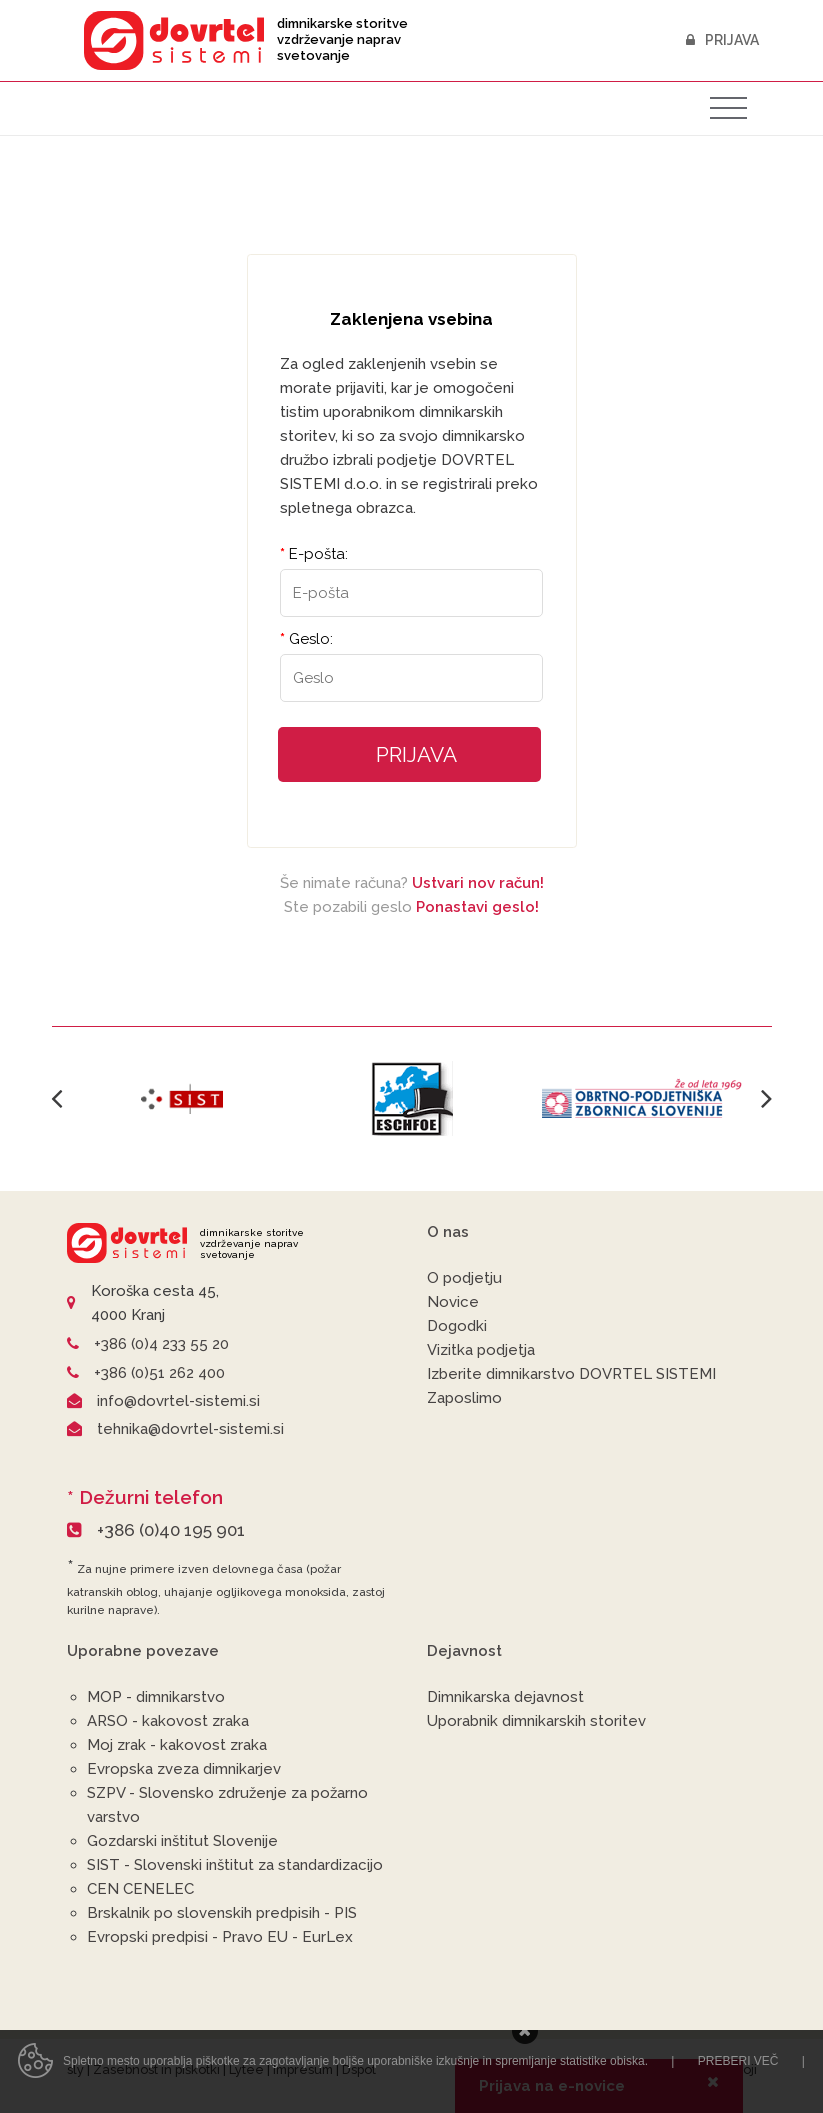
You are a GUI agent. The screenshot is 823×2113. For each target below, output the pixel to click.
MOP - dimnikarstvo (156, 1697)
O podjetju (464, 1278)
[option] (182, 1098)
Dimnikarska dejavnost (505, 1697)
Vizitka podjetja (481, 1350)
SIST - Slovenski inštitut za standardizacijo (235, 1865)
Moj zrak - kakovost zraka (177, 1745)
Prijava (723, 40)
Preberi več (738, 2085)
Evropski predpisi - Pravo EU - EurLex (220, 1937)
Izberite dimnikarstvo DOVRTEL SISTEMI (571, 1374)
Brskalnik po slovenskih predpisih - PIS (222, 1913)
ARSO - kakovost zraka (168, 1721)
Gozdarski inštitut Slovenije (182, 1841)
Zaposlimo (464, 1398)
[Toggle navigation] (728, 108)
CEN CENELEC (140, 1889)
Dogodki (457, 1326)
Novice (453, 1302)
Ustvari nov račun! (478, 883)
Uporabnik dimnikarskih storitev (536, 1721)
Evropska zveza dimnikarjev (184, 1769)
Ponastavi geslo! (477, 907)
